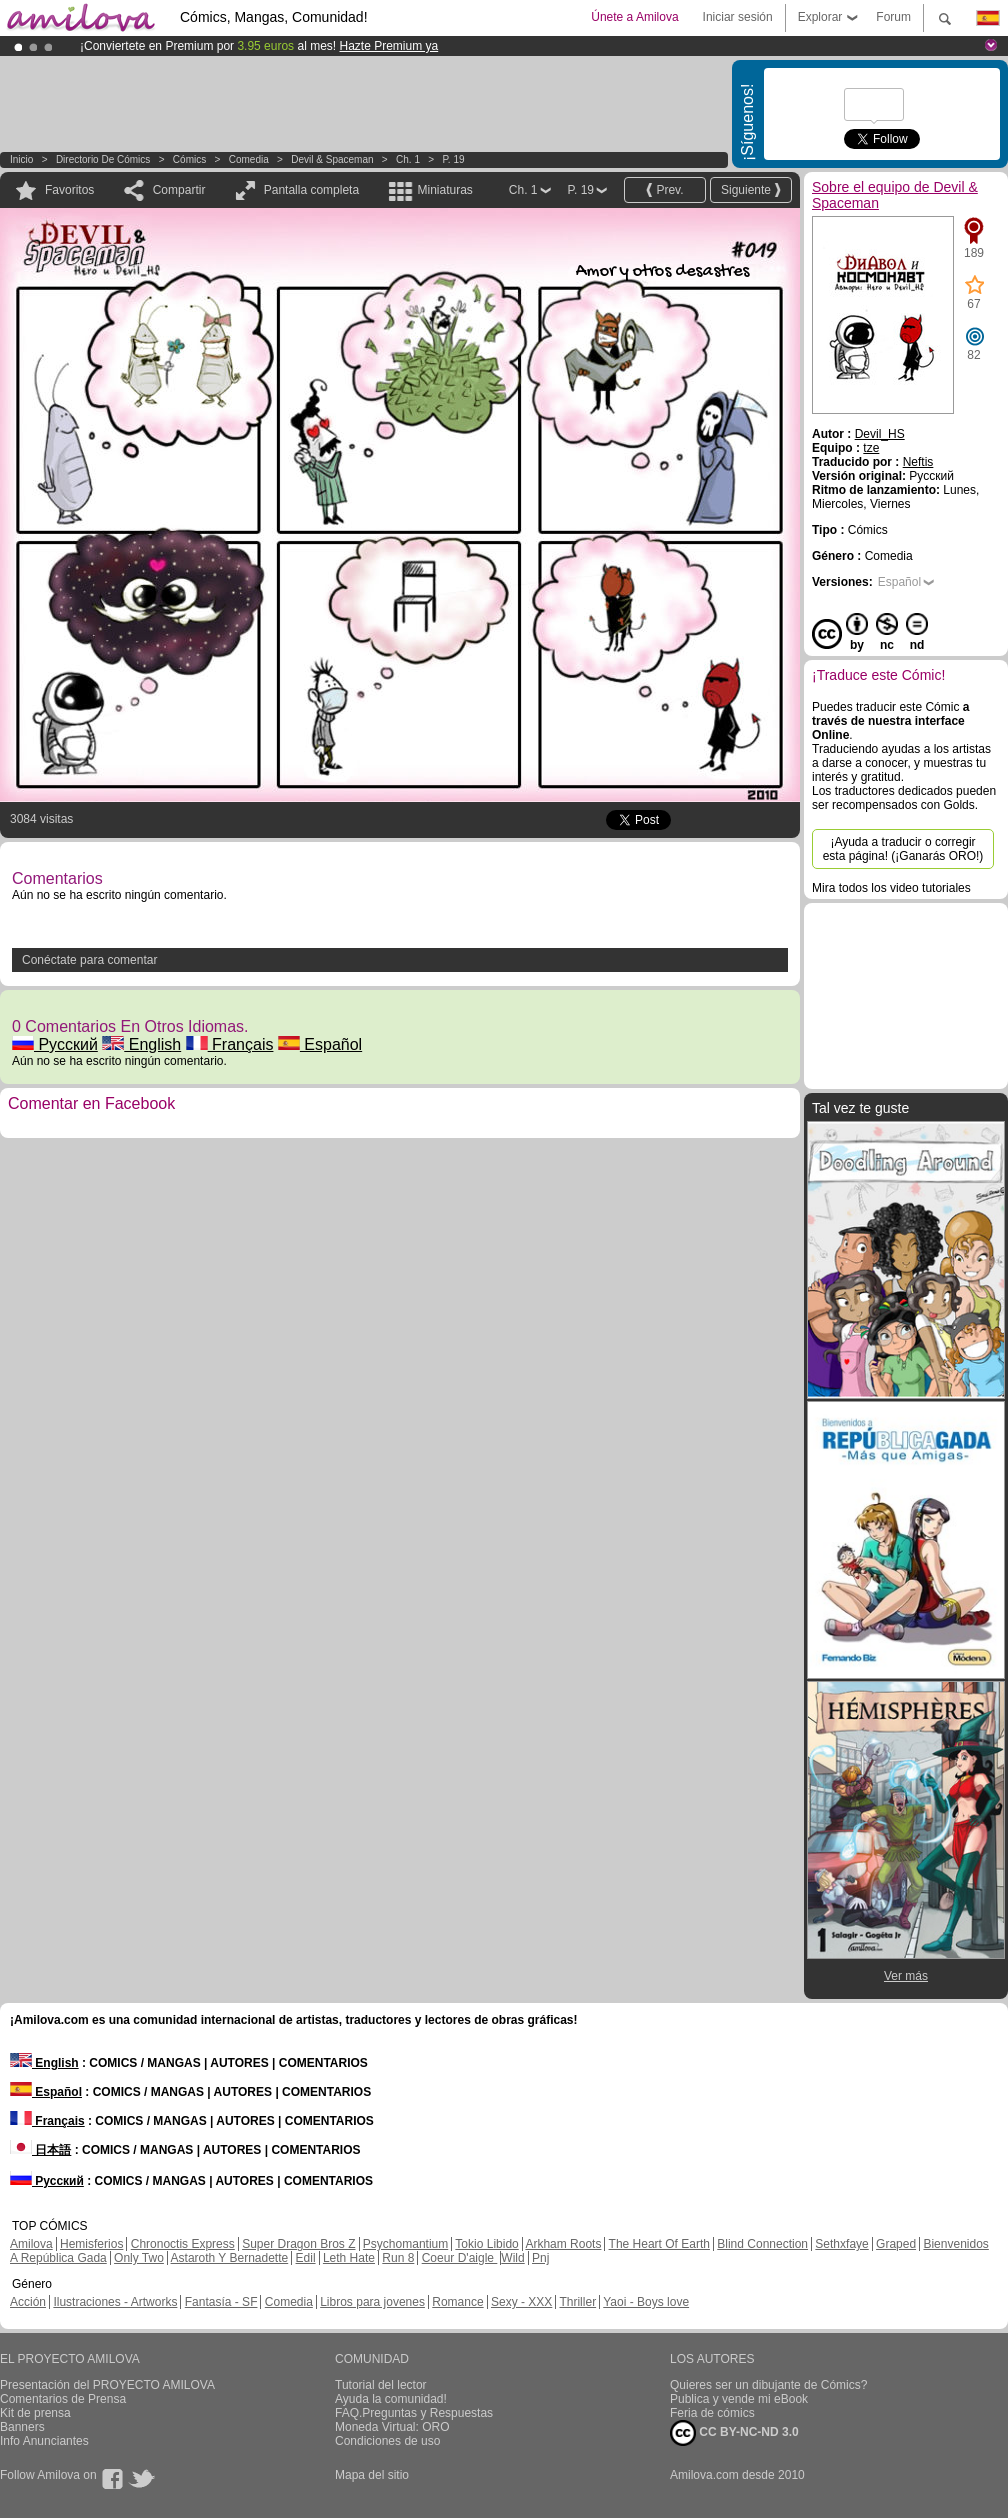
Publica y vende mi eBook (739, 2399)
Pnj (540, 2258)
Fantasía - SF (221, 2302)
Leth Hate (349, 2258)
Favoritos (69, 190)
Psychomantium (405, 2244)
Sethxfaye (841, 2244)
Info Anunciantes (44, 2441)
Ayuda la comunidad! (391, 2399)
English (141, 1044)
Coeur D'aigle (460, 2258)
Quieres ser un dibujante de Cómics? (768, 2385)
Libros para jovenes (372, 2302)
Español (320, 1044)
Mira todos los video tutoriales (891, 888)
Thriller (577, 2302)
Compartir (179, 190)
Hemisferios (91, 2244)
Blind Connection (762, 2244)
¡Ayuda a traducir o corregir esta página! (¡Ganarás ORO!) (903, 849)
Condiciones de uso (387, 2441)
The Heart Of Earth (659, 2244)
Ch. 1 (408, 159)
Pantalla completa (311, 190)
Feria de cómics (712, 2413)
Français (230, 1044)
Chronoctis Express (183, 2244)
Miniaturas (444, 190)
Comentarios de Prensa (63, 2399)
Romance (457, 2302)
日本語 (40, 2150)
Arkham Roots (563, 2244)
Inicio (21, 159)
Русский (55, 1044)
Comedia (249, 159)
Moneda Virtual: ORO (392, 2427)
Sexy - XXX (521, 2302)
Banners (22, 2427)
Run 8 (398, 2258)
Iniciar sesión (738, 17)
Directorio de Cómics (103, 159)
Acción (28, 2302)
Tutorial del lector (381, 2385)
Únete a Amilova (634, 17)
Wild (512, 2258)
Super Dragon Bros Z (298, 2244)
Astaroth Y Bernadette (230, 2258)
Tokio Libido (486, 2244)
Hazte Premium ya (388, 46)
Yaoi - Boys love (646, 2302)
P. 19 (453, 159)
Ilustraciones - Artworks (115, 2302)
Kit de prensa (35, 2413)
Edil (306, 2258)
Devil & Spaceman (332, 159)
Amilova (31, 2244)
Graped (896, 2244)
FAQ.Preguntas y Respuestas (414, 2413)
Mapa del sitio (372, 2475)
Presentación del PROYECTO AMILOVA (107, 2385)
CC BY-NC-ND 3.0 (734, 2433)
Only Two (139, 2258)
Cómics (191, 159)
